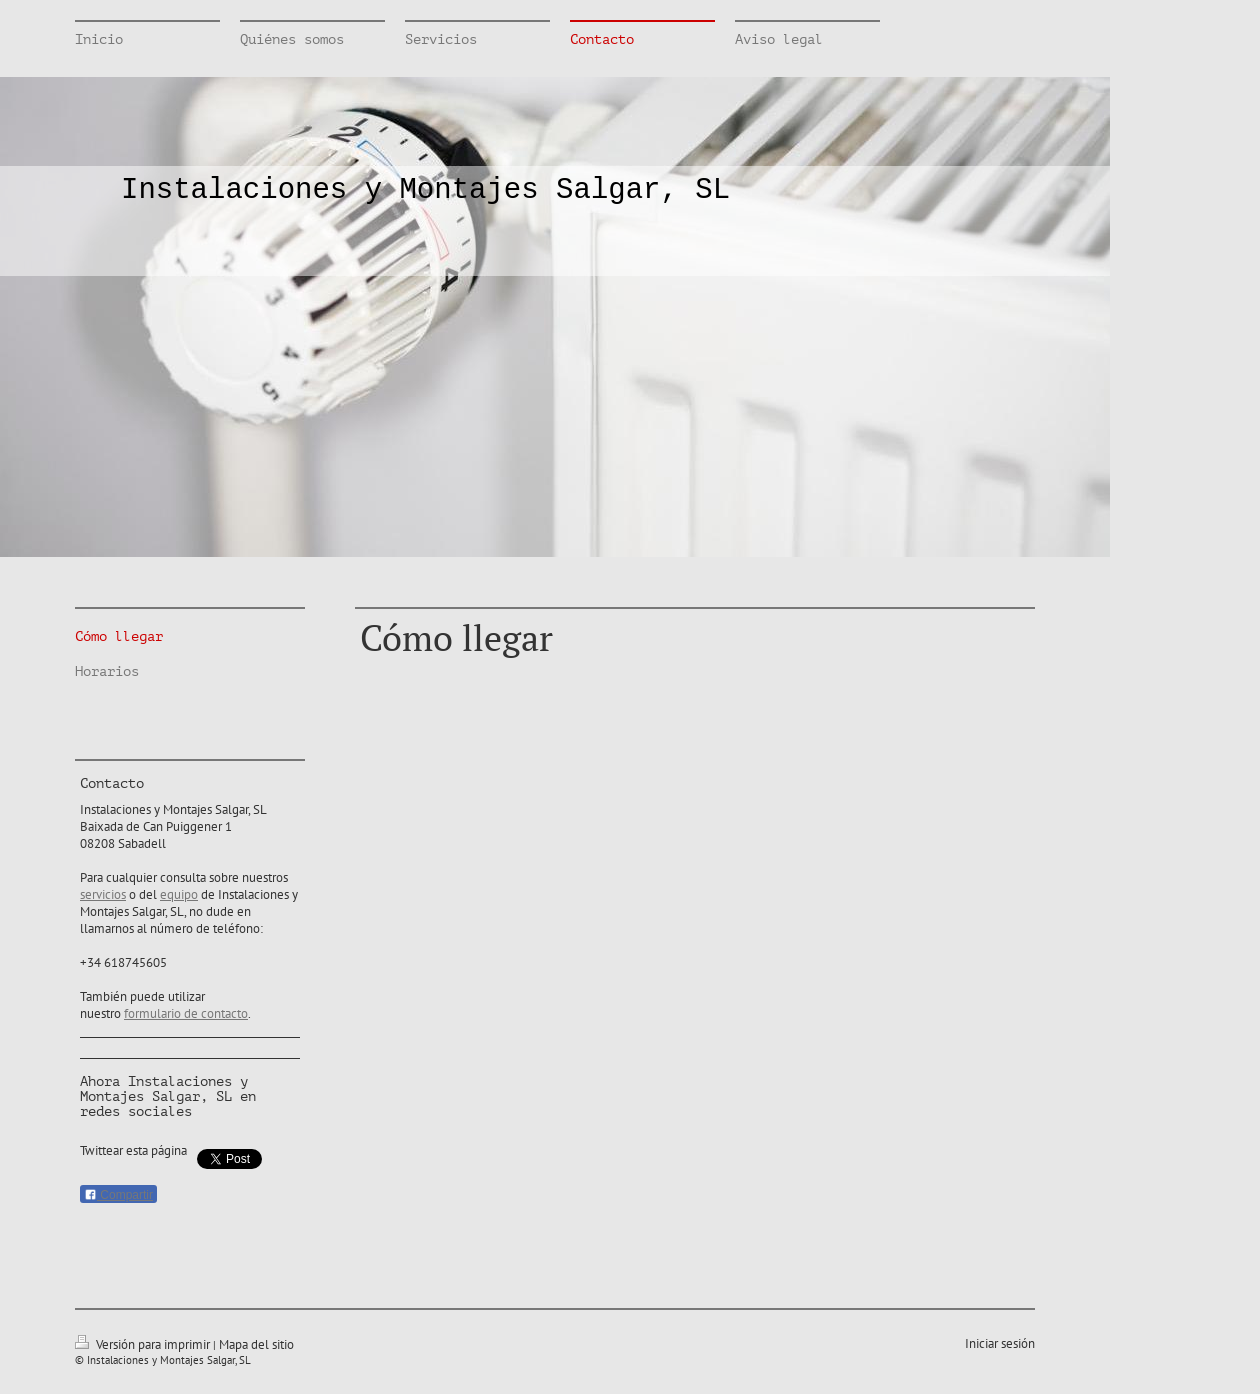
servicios (103, 894)
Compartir (118, 1195)
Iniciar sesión (1000, 1343)
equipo (179, 894)
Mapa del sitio (256, 1344)
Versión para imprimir (144, 1344)
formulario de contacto (186, 1013)
